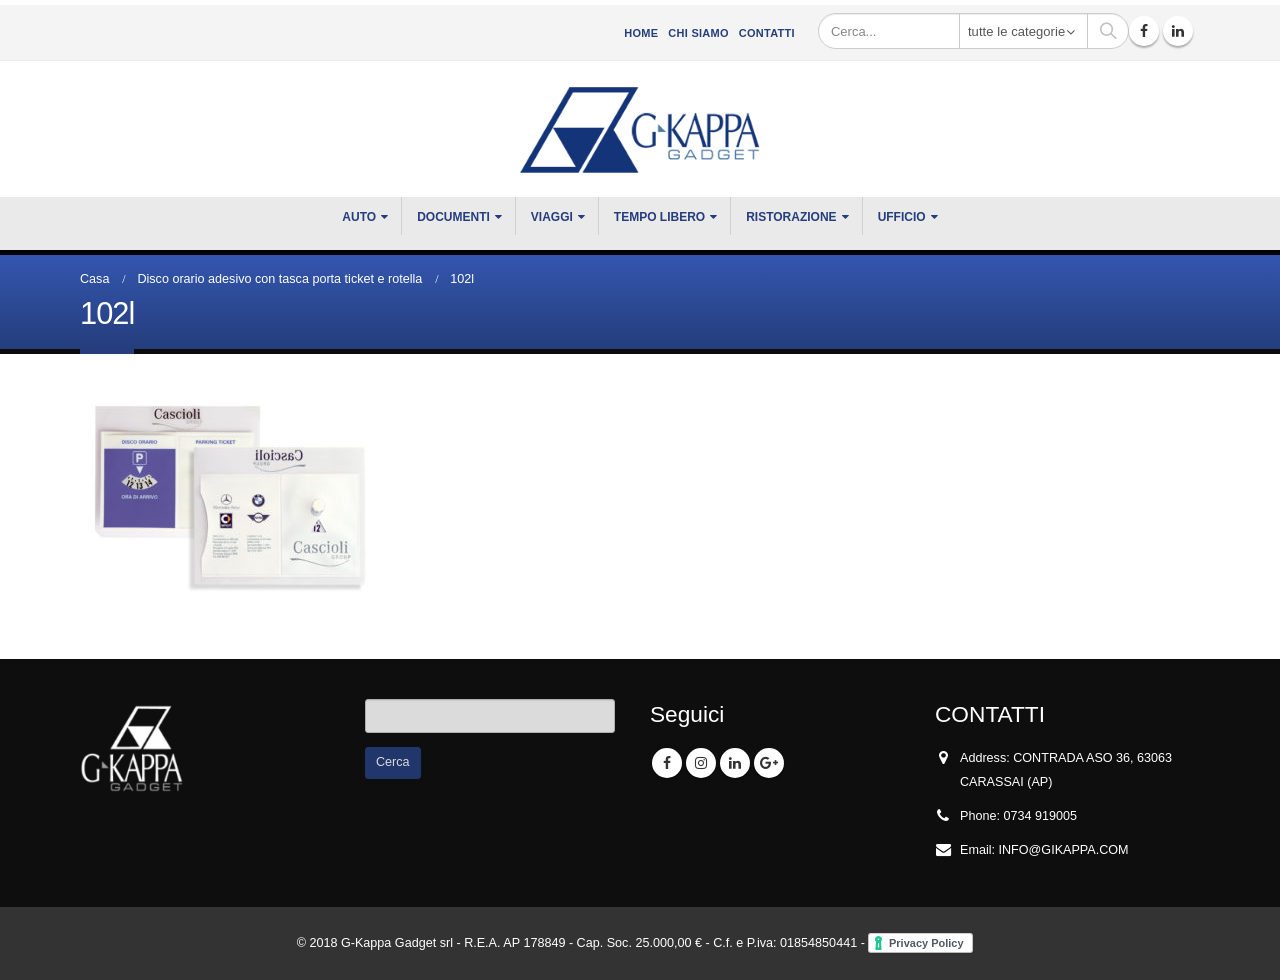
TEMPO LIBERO (659, 217)
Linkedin (735, 763)
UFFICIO (902, 217)
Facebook (667, 763)
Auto (359, 217)
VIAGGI (552, 217)
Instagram (701, 763)
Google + (769, 763)
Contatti (767, 33)
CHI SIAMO (698, 33)
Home (641, 33)
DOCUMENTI (453, 217)
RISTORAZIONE (791, 217)
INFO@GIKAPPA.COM (1064, 850)
